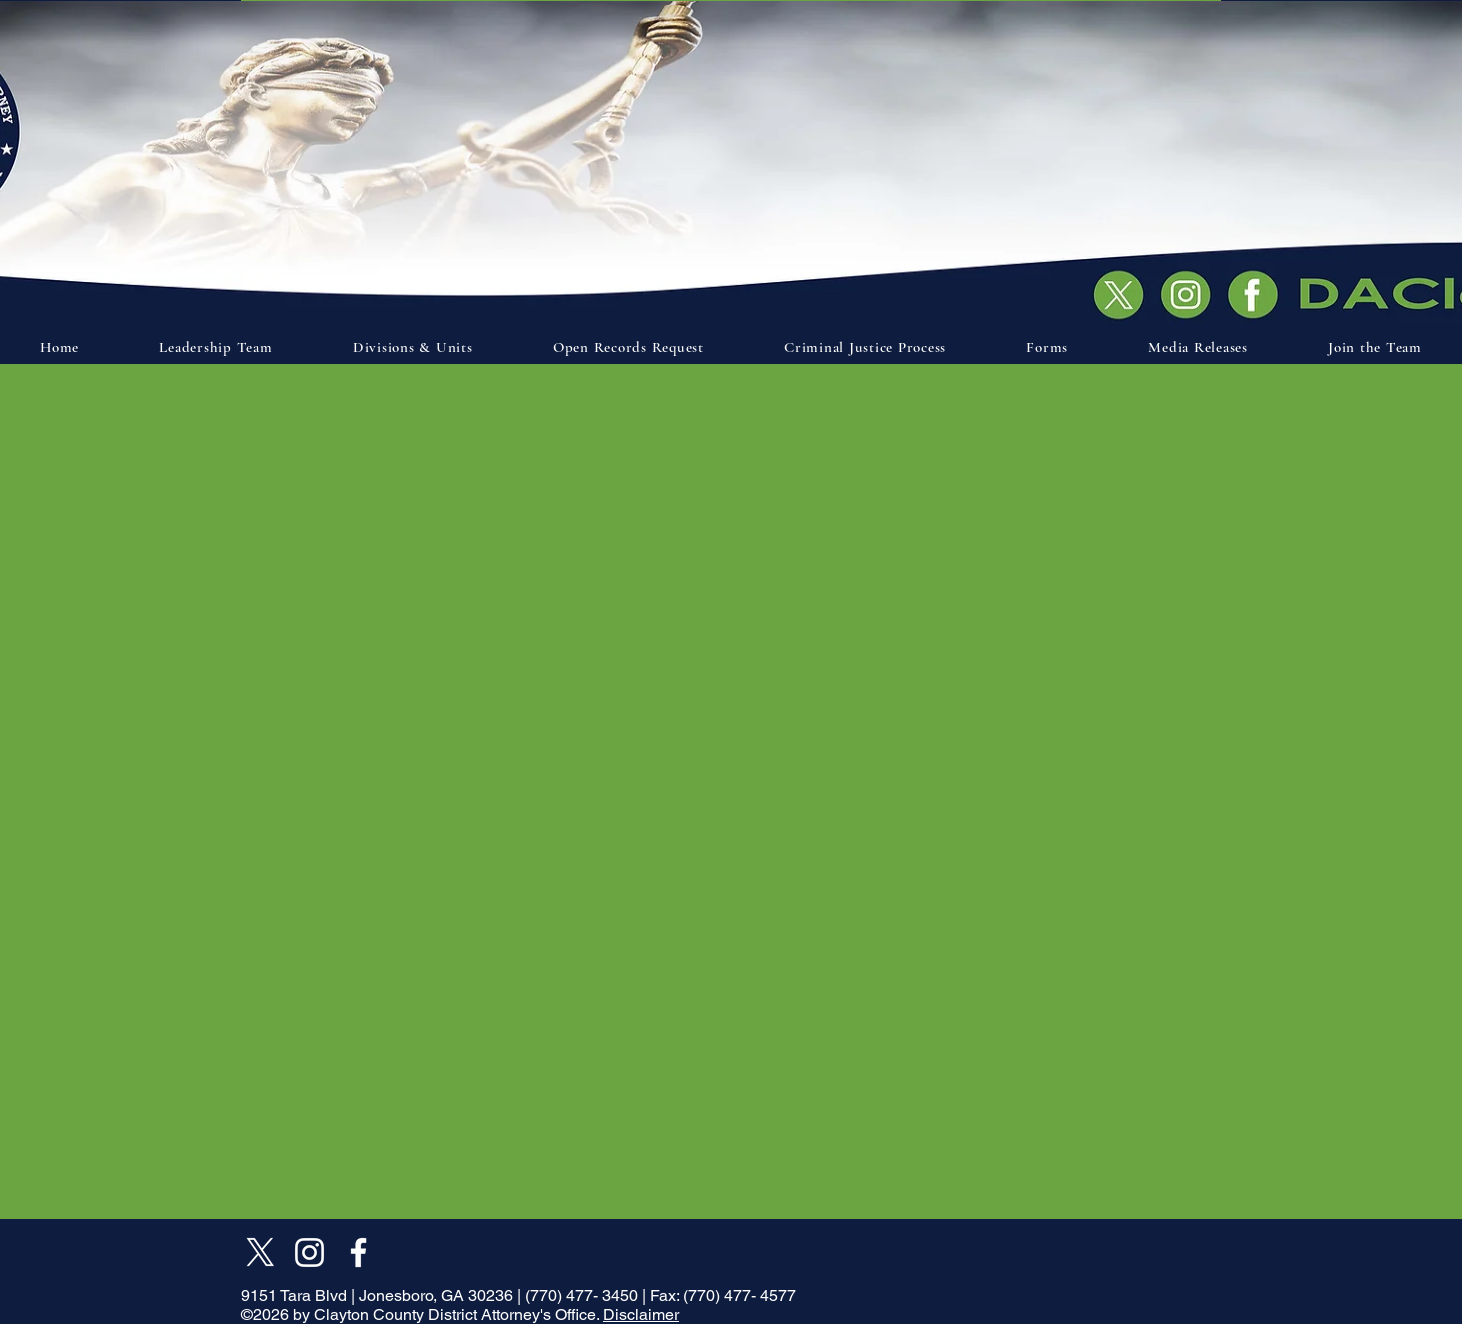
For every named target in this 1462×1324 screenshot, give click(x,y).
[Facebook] (358, 1252)
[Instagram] (309, 1252)
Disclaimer (641, 1314)
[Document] (1258, 293)
